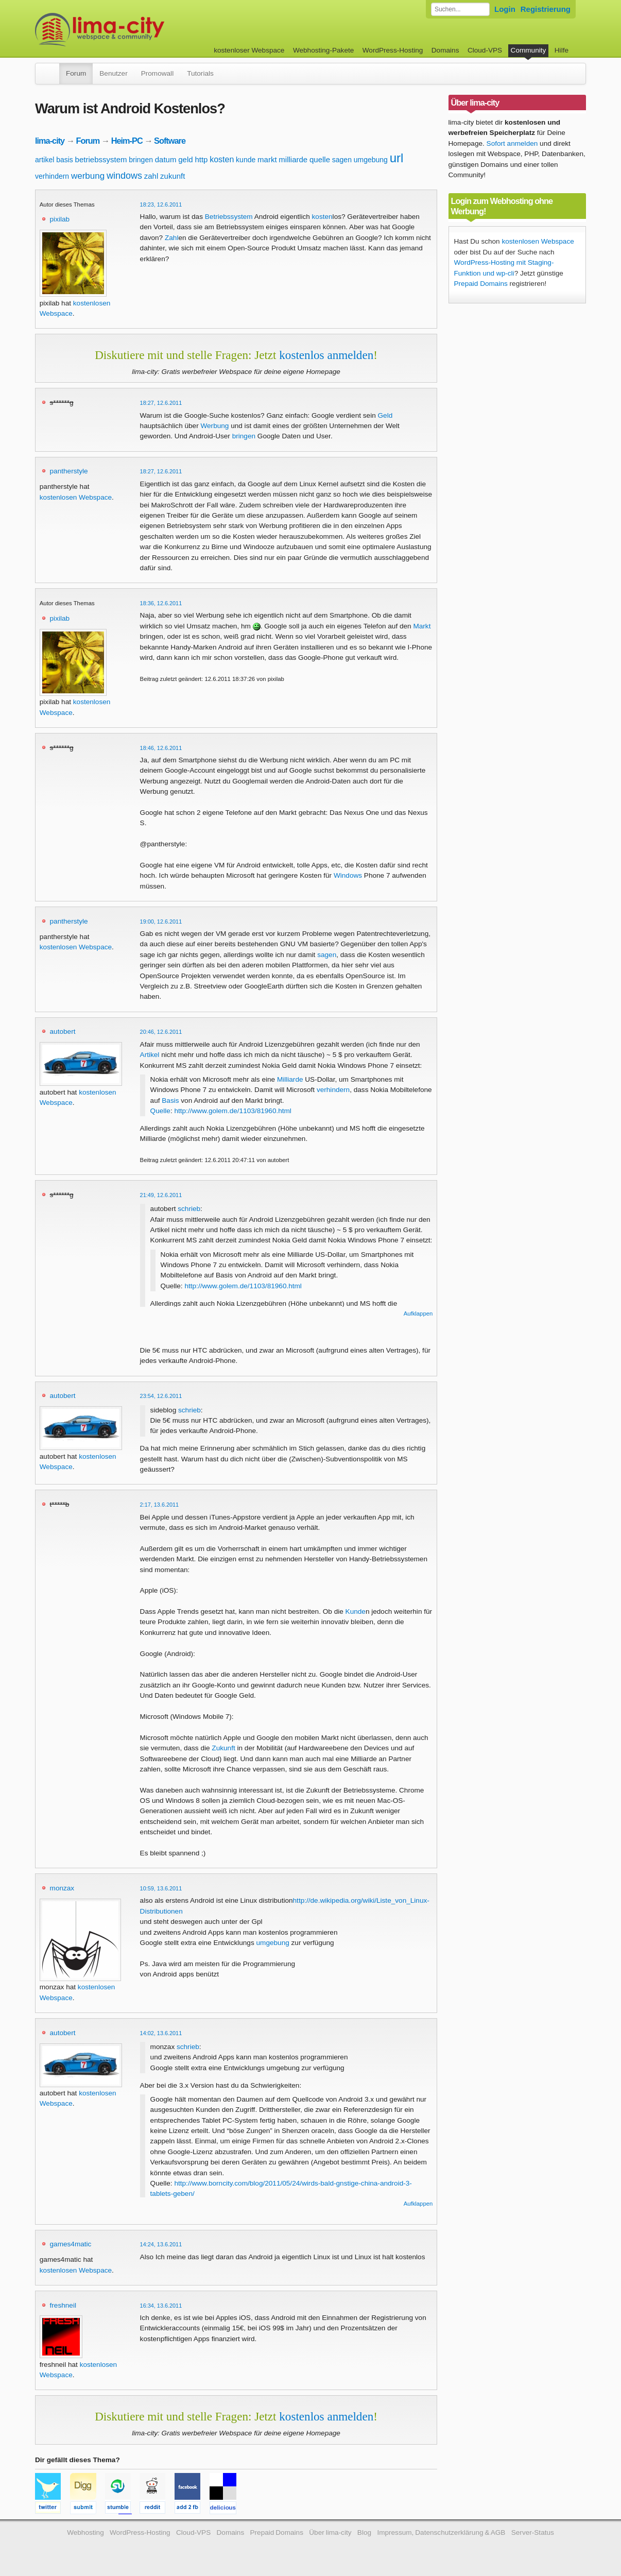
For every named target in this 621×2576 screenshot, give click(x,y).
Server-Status (532, 2532)
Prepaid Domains (481, 283)
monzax (62, 1888)
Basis (170, 1100)
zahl (151, 176)
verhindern (52, 176)
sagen (342, 160)
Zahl (171, 238)
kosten (222, 159)
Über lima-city (330, 2532)
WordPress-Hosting (393, 50)
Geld (385, 415)
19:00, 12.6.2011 (161, 921)
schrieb (189, 1209)
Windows (348, 875)
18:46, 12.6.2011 (161, 748)
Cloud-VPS (485, 50)
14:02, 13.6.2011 (161, 2033)
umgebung (371, 160)
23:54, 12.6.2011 (161, 1396)
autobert (63, 1031)
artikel (44, 160)
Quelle (160, 1111)
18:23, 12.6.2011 (161, 204)
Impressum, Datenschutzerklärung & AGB (441, 2532)
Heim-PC (127, 140)
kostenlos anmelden (326, 355)
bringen (141, 160)
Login (504, 9)
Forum (76, 73)
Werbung (214, 426)
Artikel (150, 1055)
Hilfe (561, 50)
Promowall (157, 73)
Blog (364, 2532)
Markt (421, 626)
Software (169, 140)
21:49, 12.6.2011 (161, 1195)
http (201, 159)
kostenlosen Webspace (76, 497)
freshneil (63, 2305)
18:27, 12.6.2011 (161, 403)
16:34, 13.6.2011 (161, 2305)
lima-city (49, 140)
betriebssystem (101, 159)
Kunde (356, 1611)
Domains (445, 50)
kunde (245, 160)
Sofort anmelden (512, 143)
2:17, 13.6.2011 (159, 1505)
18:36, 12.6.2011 (161, 603)
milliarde (293, 159)
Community (528, 50)
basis (64, 160)
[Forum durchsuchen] (460, 9)
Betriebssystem (229, 216)
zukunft (172, 176)
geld (185, 159)
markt (267, 159)
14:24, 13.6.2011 (161, 2244)
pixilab (60, 219)
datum (166, 159)
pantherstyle (69, 471)
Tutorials (200, 73)
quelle (319, 159)
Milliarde (290, 1079)
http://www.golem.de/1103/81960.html (232, 1111)
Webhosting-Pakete (323, 50)
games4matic (71, 2244)
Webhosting (85, 2532)
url (397, 158)
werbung (88, 176)
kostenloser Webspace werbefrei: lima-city (138, 29)
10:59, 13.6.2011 (161, 1888)
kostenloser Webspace (249, 50)
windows (124, 175)
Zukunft (223, 1748)
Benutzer (113, 73)
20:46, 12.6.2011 (161, 1032)
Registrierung (546, 9)
